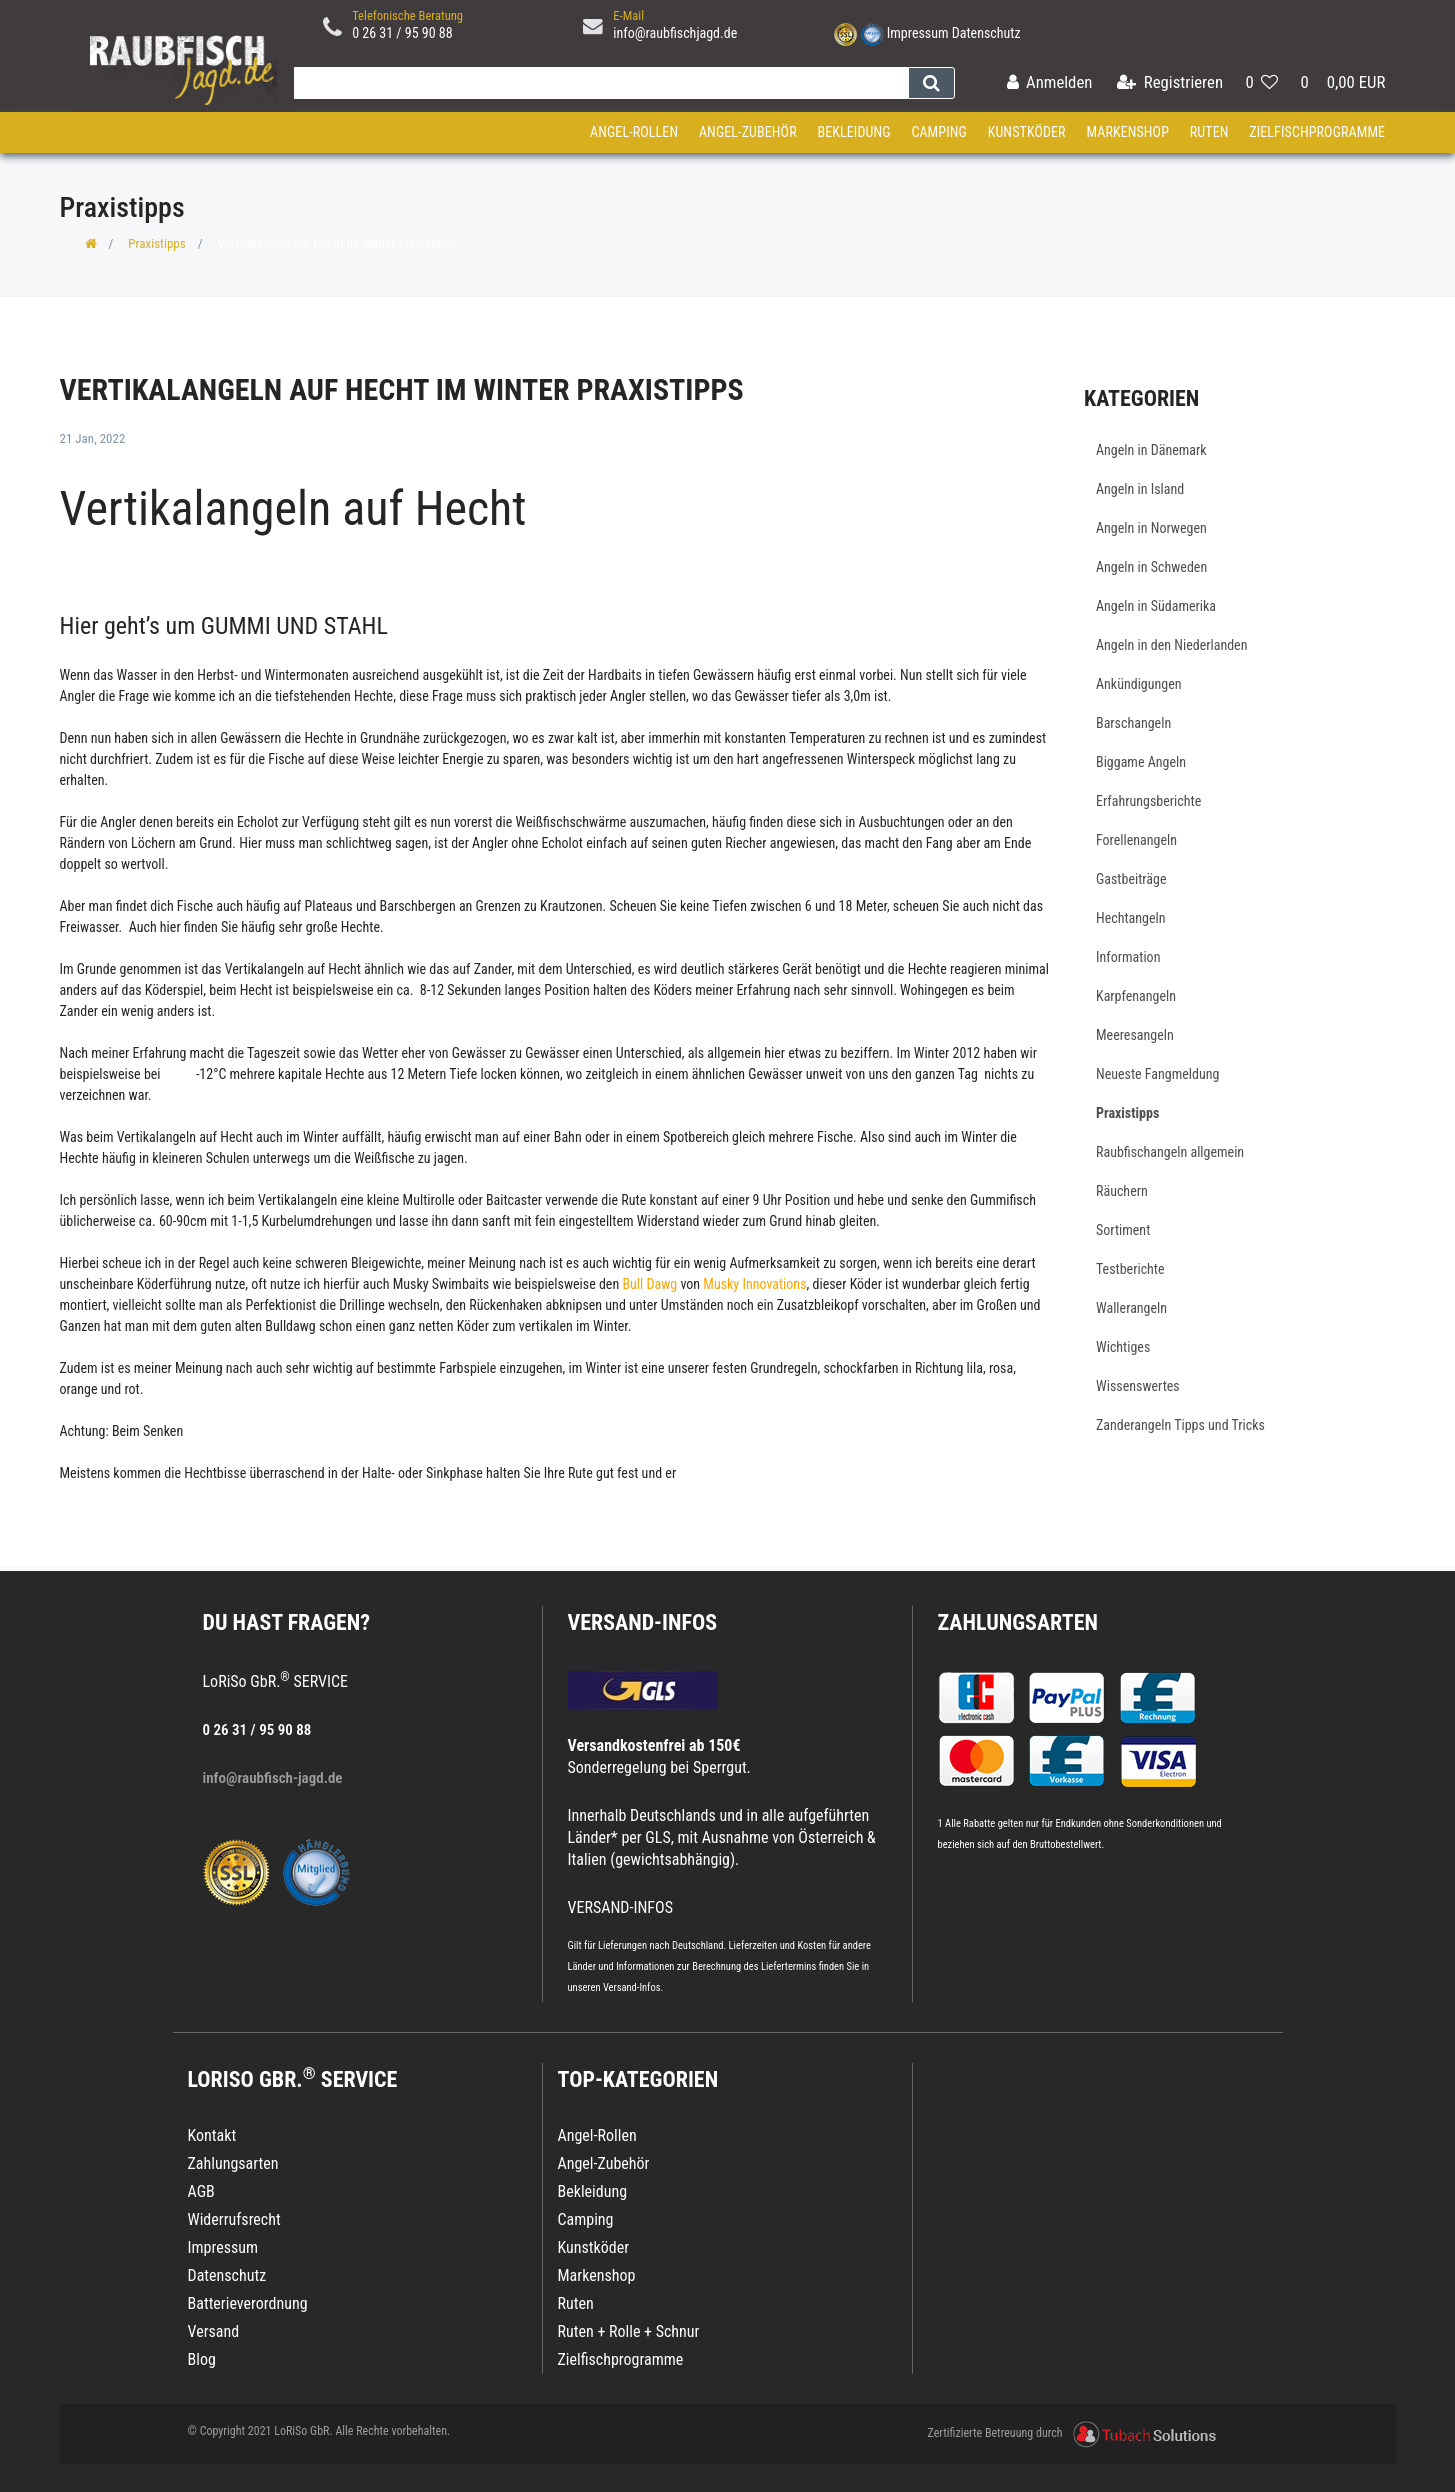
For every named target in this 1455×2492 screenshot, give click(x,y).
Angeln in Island (1140, 489)
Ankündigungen (1139, 684)
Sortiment (1123, 1230)
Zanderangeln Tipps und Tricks (1180, 1425)
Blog (202, 2359)
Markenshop (1127, 132)
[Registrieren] (1170, 83)
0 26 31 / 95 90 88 (402, 33)
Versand (214, 2331)
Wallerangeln (1131, 1308)
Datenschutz (986, 33)
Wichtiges (1123, 1347)
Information (1128, 957)
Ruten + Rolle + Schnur (629, 2331)
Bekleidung (853, 132)
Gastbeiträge (1131, 879)
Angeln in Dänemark (1151, 450)
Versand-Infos (632, 1987)
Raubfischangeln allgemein (1170, 1152)
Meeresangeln (1135, 1035)
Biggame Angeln (1141, 762)
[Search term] (597, 83)
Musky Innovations (754, 1284)
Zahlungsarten (1018, 1622)
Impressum (918, 33)
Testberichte (1130, 1269)
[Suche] (931, 83)
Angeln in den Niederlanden (1171, 645)
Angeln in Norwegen (1151, 528)
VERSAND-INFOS (643, 1622)
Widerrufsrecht (234, 2219)
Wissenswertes (1138, 1386)
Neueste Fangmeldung (1157, 1074)
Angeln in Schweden (1151, 567)
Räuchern (1122, 1191)
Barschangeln (1133, 723)
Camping (939, 132)
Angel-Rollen (634, 132)
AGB (201, 2191)
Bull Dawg (649, 1284)
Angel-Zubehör (748, 132)
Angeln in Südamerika (1156, 606)
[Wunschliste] (1261, 83)
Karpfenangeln (1136, 996)
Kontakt (212, 2135)
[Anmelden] (1049, 83)
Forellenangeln (1136, 840)
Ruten (1209, 132)
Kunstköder (1027, 132)
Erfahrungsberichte (1148, 801)
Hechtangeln (1131, 918)
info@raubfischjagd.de (675, 33)
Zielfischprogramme (1317, 132)
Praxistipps (156, 243)
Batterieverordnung (248, 2303)
